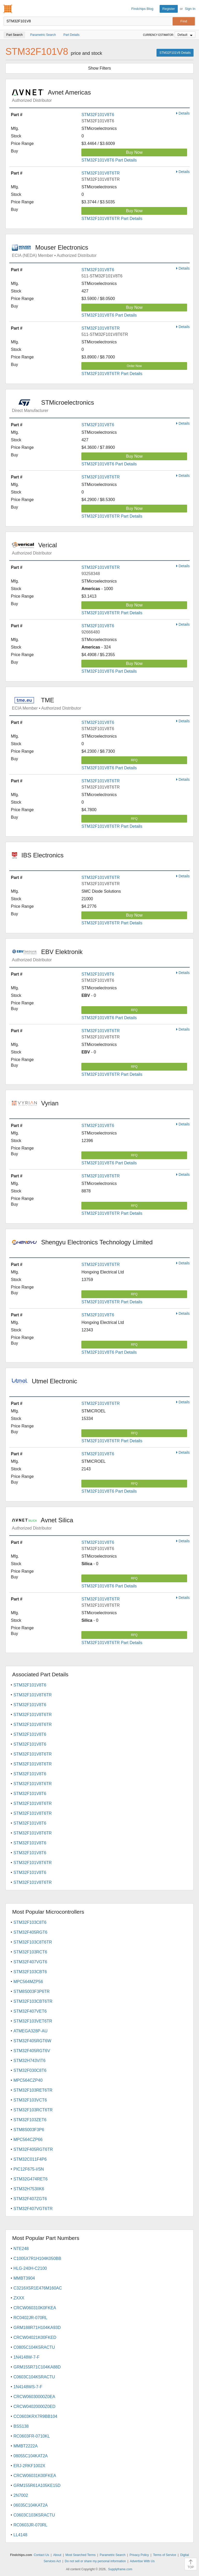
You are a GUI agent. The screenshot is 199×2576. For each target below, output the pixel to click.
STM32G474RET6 (30, 2179)
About (57, 2555)
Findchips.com (8, 8)
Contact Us (41, 2555)
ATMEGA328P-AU (30, 2031)
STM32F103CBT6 (30, 1972)
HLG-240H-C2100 (30, 2268)
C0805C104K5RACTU (34, 2347)
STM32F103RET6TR (32, 2090)
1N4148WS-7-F (27, 2387)
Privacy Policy (139, 2555)
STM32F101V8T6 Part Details (109, 160)
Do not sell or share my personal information (95, 2561)
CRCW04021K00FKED (34, 2337)
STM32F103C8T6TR (32, 1942)
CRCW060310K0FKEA (34, 2308)
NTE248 (21, 2248)
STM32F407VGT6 (30, 1962)
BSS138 (21, 2426)
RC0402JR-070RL (30, 2317)
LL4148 (20, 2535)
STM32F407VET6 (30, 2011)
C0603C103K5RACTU (34, 2515)
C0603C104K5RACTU (34, 2377)
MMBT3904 (24, 2278)
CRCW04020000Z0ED (34, 2406)
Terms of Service (164, 2555)
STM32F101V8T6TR (100, 173)
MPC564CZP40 (27, 2080)
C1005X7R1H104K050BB (37, 2258)
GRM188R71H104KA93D (37, 2327)
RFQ (134, 760)
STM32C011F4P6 (30, 2159)
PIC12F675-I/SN (28, 2169)
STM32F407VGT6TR (33, 2208)
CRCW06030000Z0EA (34, 2396)
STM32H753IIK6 (28, 2189)
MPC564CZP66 (27, 2139)
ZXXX (18, 2298)
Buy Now (134, 152)
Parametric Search (112, 2555)
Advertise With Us (142, 2561)
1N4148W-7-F (26, 2357)
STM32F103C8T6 (29, 1922)
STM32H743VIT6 (29, 2060)
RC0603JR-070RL (30, 2525)
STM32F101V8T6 (97, 114)
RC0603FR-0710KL (31, 2436)
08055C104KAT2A (30, 2456)
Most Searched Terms (80, 2555)
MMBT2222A (25, 2446)
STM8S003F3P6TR (31, 1991)
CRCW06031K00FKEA (34, 2475)
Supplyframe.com (120, 2569)
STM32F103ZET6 (29, 2120)
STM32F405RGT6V (31, 2050)
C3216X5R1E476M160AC (37, 2288)
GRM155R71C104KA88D (37, 2367)
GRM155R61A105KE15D (36, 2485)
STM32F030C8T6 (29, 2070)
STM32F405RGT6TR (33, 2149)
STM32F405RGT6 (30, 1932)
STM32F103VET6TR (32, 2021)
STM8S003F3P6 (28, 2129)
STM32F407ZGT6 (30, 2199)
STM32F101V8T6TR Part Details (111, 218)
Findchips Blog (142, 9)
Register (168, 9)
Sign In (190, 9)
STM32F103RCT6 (30, 1952)
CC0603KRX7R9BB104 (35, 2416)
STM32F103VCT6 (30, 2100)
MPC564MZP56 (28, 1981)
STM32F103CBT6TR (32, 2001)
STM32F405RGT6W (32, 2041)
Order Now (134, 366)
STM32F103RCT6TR (33, 2110)
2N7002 (20, 2495)
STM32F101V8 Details (175, 53)
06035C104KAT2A (30, 2505)
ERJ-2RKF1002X (29, 2466)
